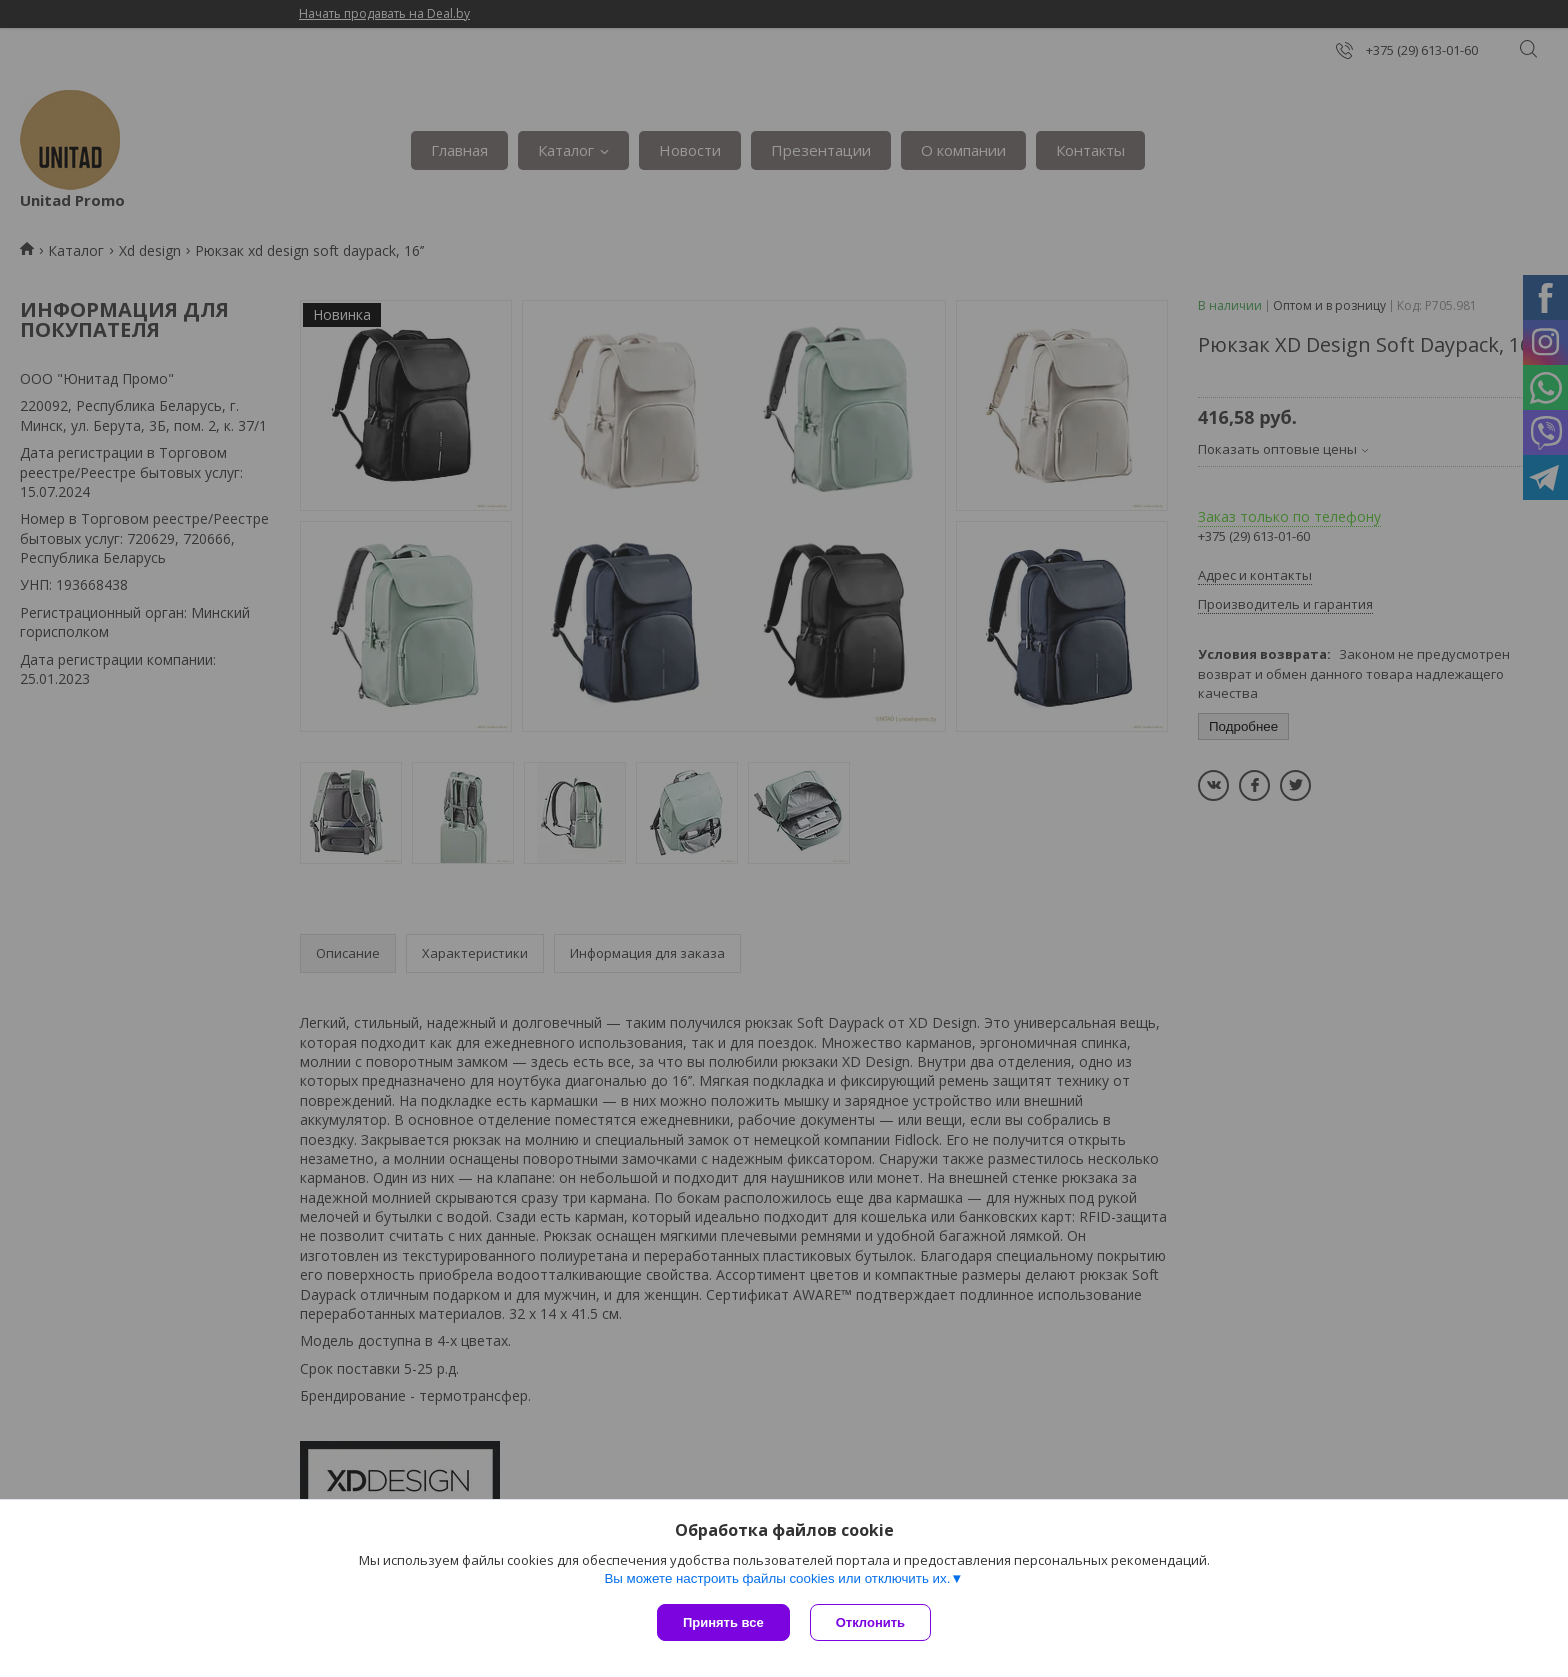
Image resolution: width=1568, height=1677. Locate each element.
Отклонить (870, 1622)
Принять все (723, 1622)
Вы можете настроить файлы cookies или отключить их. (777, 1578)
